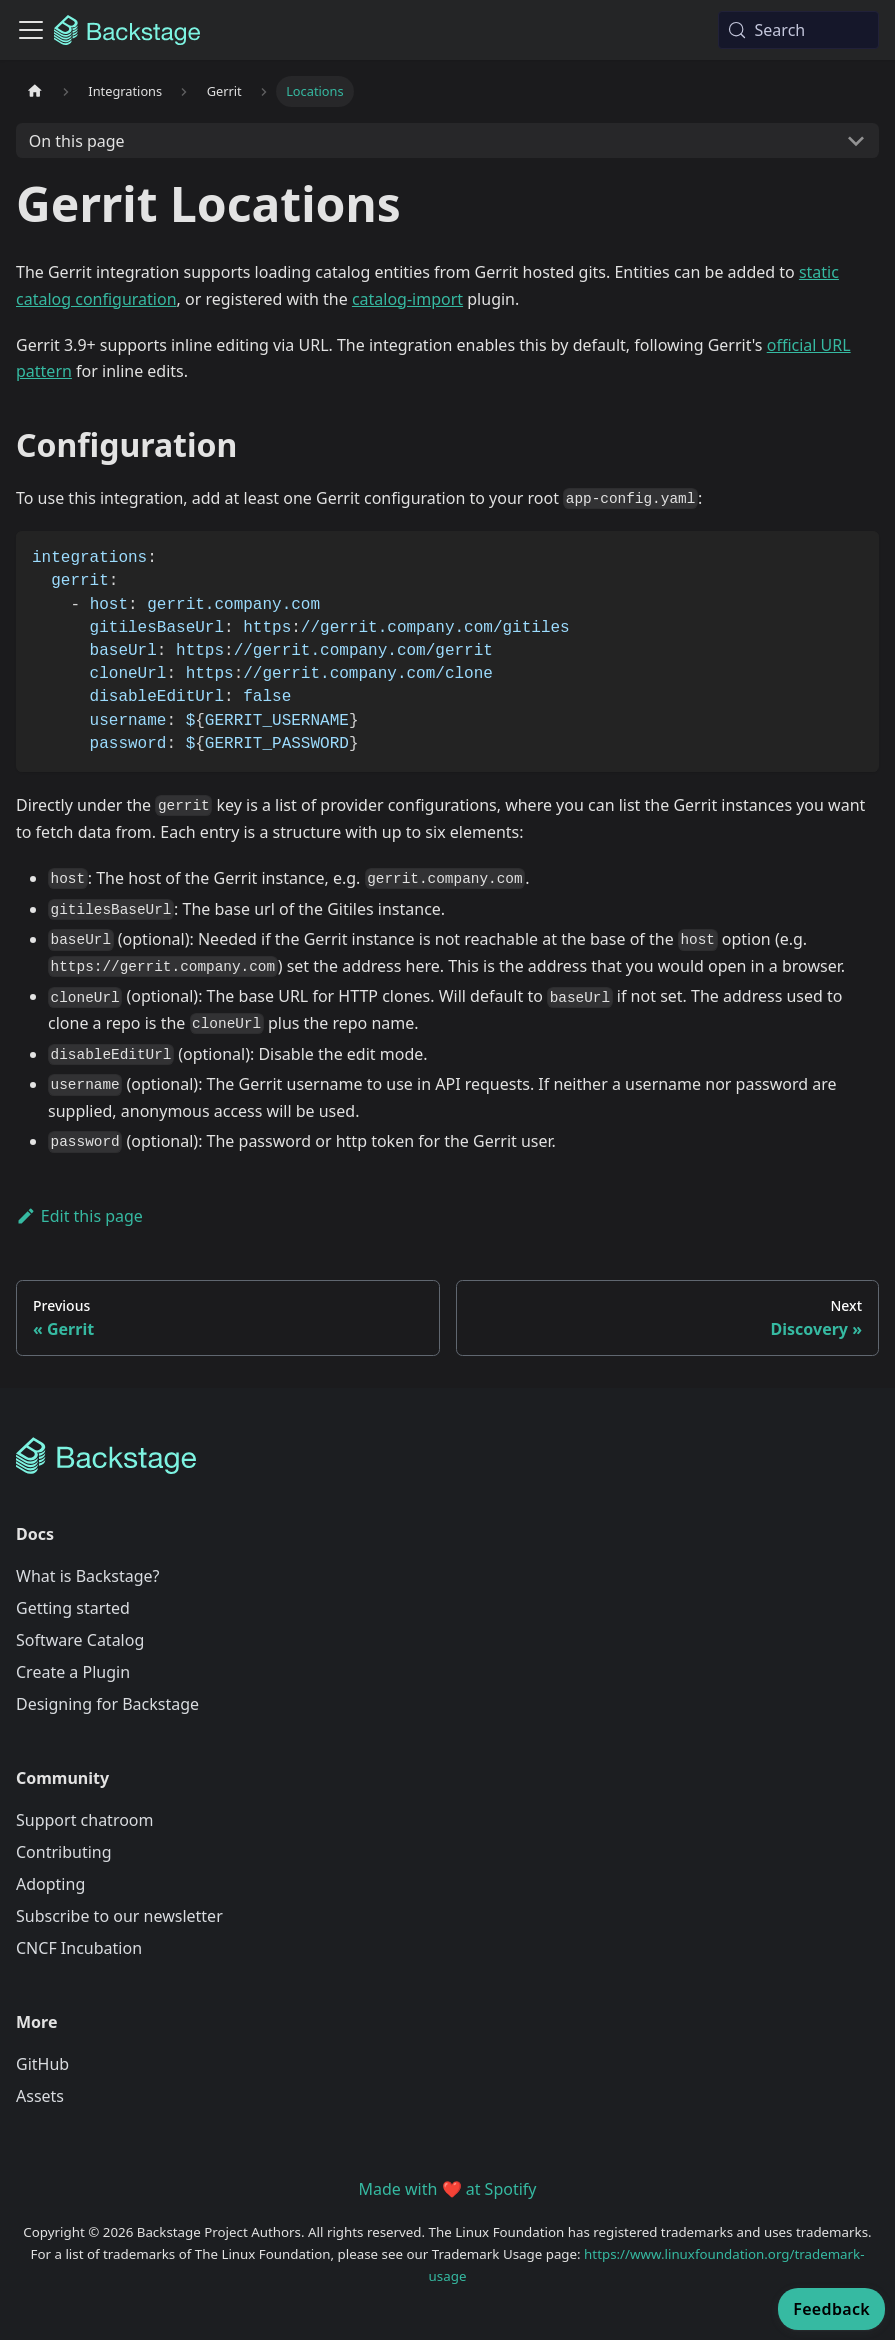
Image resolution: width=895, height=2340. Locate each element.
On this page (77, 141)
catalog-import (407, 299)
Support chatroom (85, 1820)
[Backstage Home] (447, 1456)
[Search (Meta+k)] (798, 30)
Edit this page (79, 1216)
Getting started (73, 1608)
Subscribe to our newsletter (119, 1916)
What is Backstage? (87, 1576)
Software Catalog (80, 1640)
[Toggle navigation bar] (31, 30)
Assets (40, 2096)
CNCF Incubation (79, 1948)
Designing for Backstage (107, 1704)
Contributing (64, 1852)
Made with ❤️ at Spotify (448, 2189)
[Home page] (35, 91)
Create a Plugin (73, 1672)
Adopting (50, 1884)
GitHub (42, 2064)
